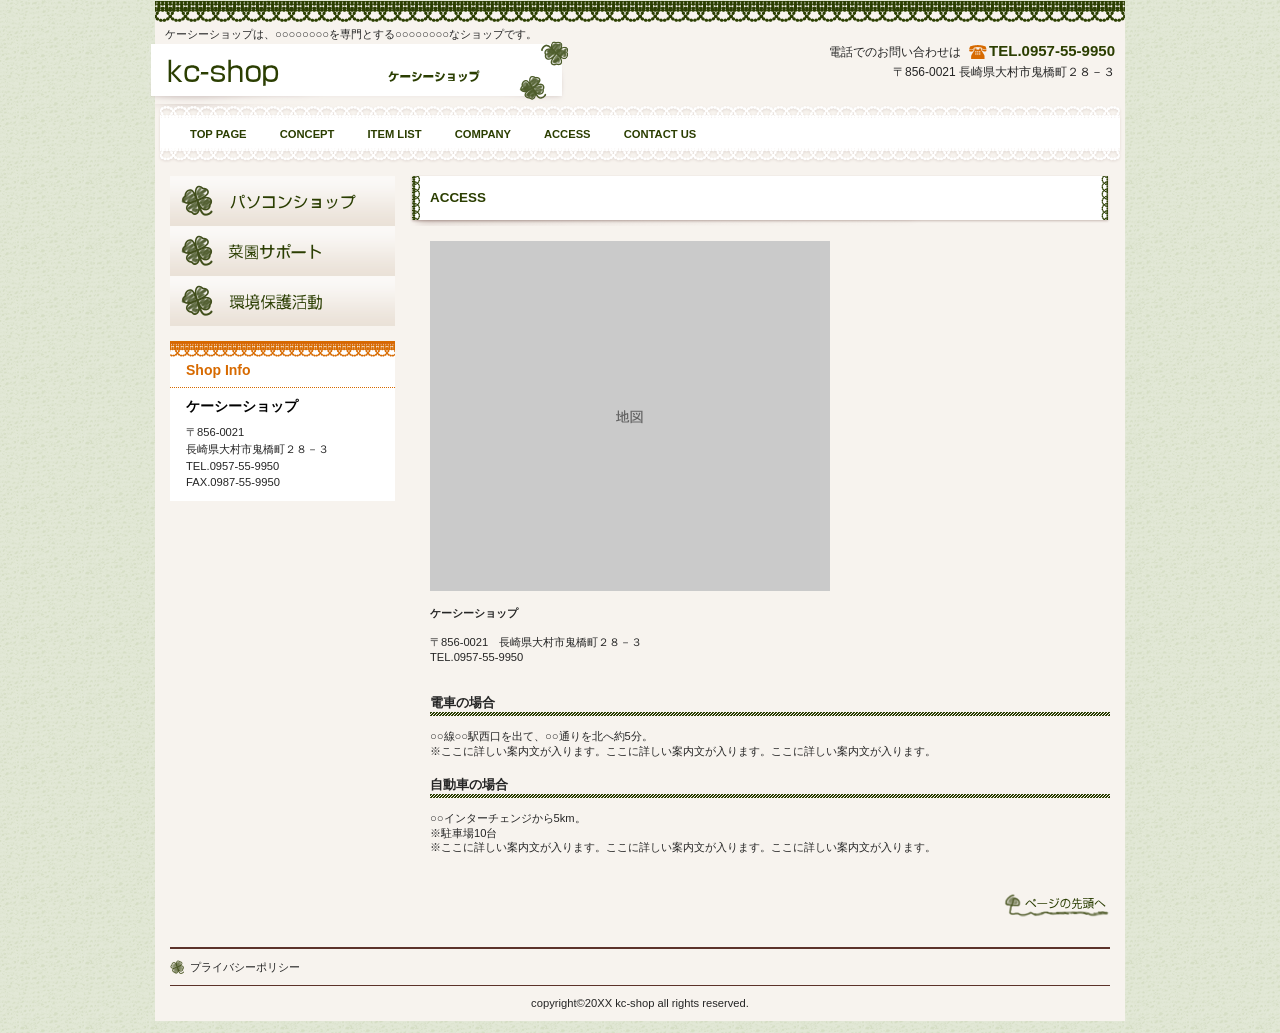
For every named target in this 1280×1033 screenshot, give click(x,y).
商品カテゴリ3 (282, 301)
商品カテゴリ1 (282, 201)
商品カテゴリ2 (282, 251)
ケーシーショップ (358, 78)
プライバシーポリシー (245, 967)
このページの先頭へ (1057, 905)
